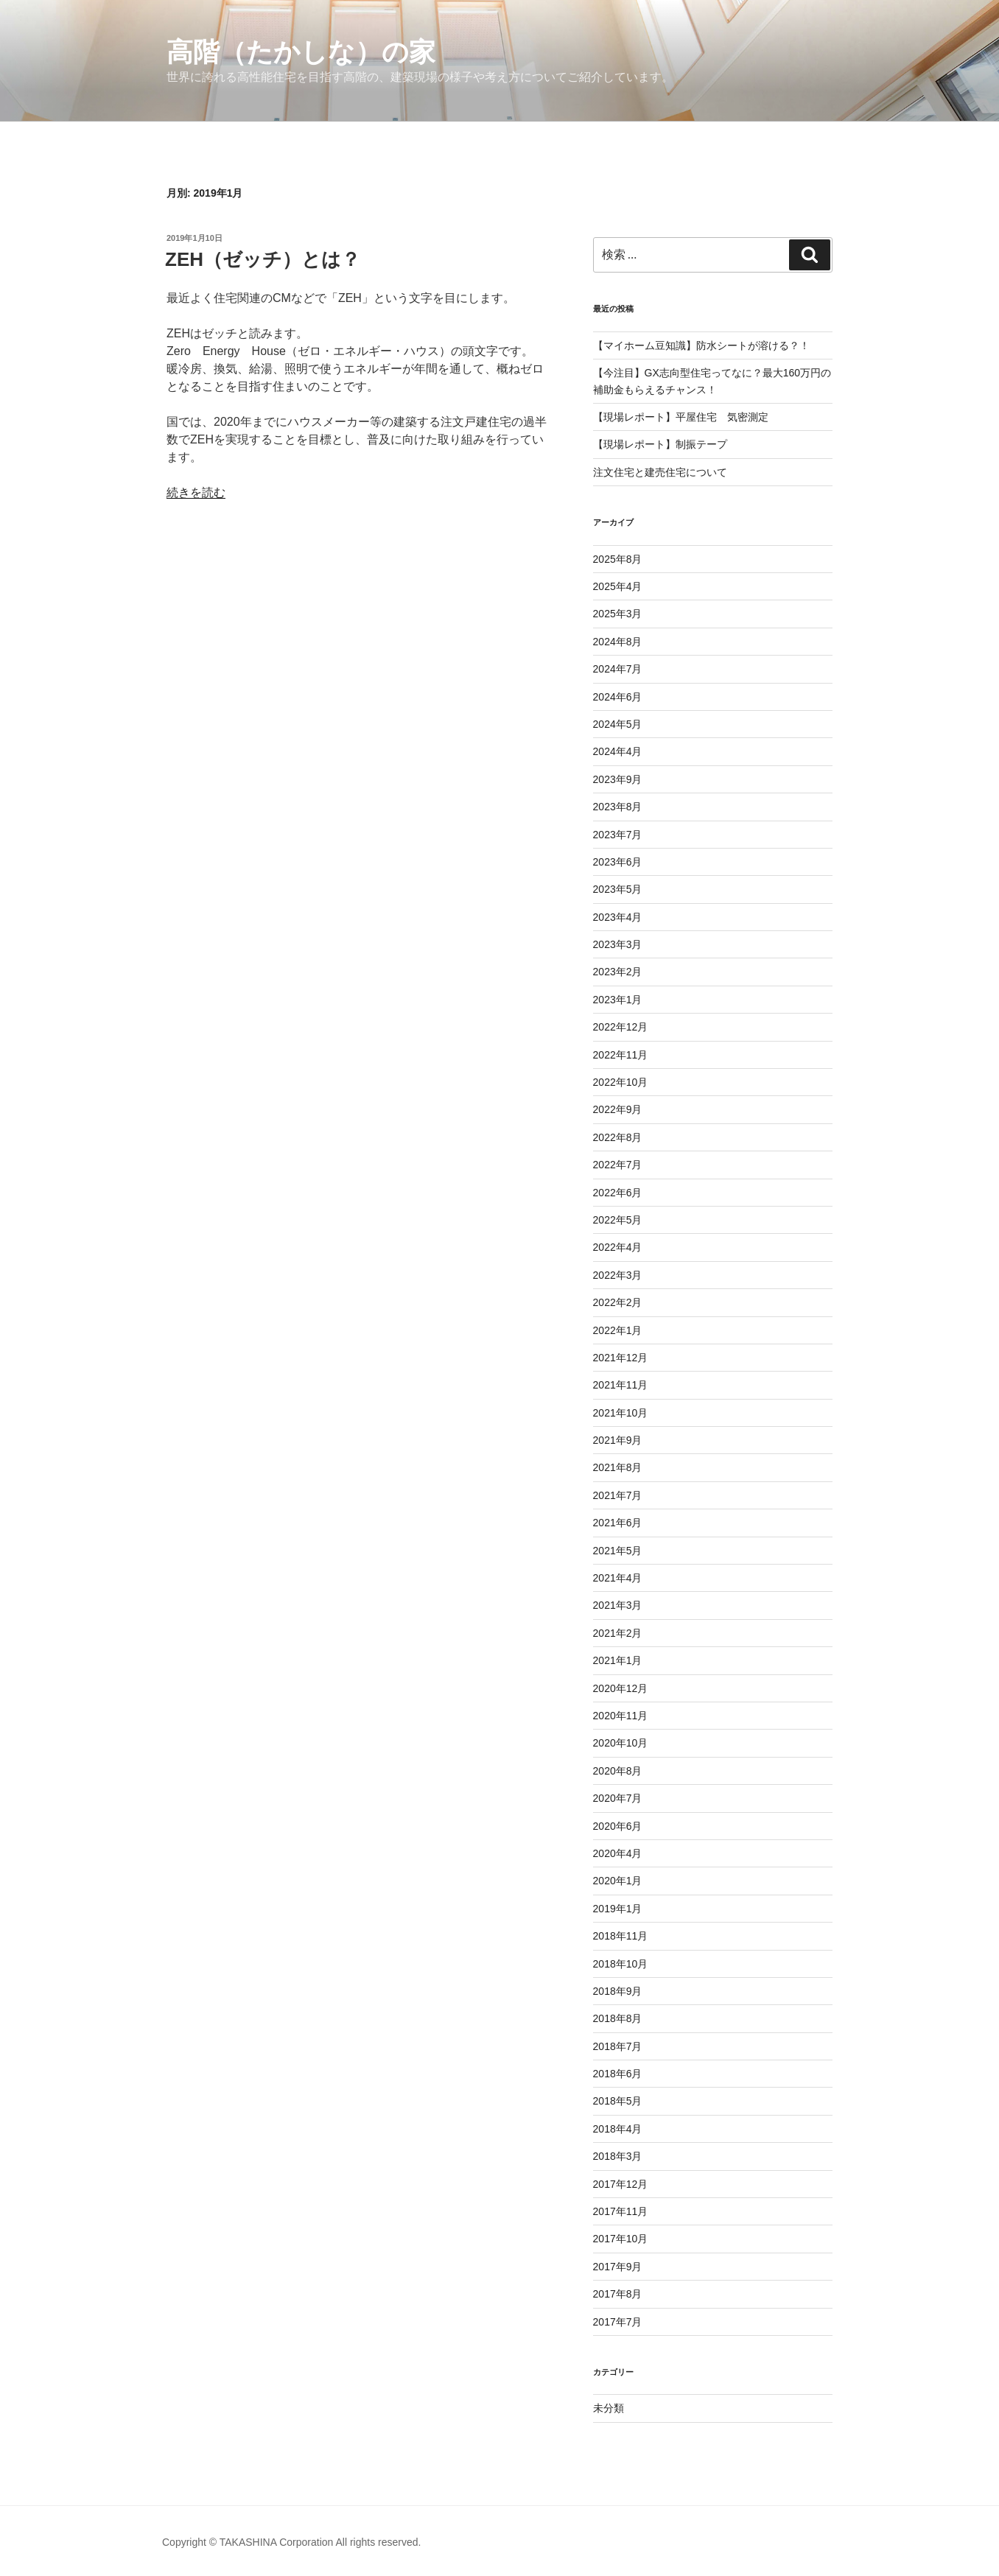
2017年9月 (617, 2267)
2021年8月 (617, 1467)
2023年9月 (617, 779)
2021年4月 (617, 1578)
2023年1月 (617, 1000)
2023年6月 (617, 862)
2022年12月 (620, 1027)
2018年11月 (620, 1936)
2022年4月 (617, 1247)
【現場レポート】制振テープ (660, 444)
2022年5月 (617, 1220)
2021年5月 (617, 1551)
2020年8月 (617, 1771)
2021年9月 (617, 1440)
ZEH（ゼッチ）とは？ (262, 259)
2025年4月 (617, 586)
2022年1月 (617, 1330)
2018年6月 (617, 2074)
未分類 (608, 2408)
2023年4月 (617, 917)
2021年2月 (617, 1633)
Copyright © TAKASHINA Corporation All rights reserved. (291, 2542)
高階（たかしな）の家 (300, 52)
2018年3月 (617, 2156)
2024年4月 (617, 751)
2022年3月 (617, 1275)
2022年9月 (617, 1109)
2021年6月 (617, 1523)
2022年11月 (620, 1055)
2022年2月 (617, 1302)
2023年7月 (617, 834)
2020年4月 (617, 1853)
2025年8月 (617, 559)
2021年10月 (620, 1413)
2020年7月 (617, 1798)
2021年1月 (617, 1660)
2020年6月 (617, 1826)
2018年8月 (617, 2018)
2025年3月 (617, 614)
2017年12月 (620, 2184)
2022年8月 (617, 1137)
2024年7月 (617, 669)
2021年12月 (620, 1358)
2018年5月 (617, 2101)
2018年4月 (617, 2129)
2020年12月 (620, 1688)
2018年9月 (617, 1991)
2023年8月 (617, 807)
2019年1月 (617, 1909)
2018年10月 (620, 1964)
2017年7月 (617, 2322)
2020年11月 (620, 1716)
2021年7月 (617, 1495)
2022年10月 (620, 1082)
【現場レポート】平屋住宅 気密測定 (680, 417)
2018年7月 (617, 2046)
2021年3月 (617, 1605)
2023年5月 (617, 889)
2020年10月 (620, 1743)
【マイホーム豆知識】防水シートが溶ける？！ (701, 345)
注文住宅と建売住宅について (660, 472)
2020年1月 (617, 1881)
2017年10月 (620, 2239)
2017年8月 (617, 2294)
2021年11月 (620, 1385)
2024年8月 (617, 641)
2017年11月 (620, 2211)
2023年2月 (617, 972)
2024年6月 (617, 697)
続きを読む (195, 492)
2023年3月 (617, 944)
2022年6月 (617, 1192)
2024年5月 (617, 724)
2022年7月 (617, 1165)
